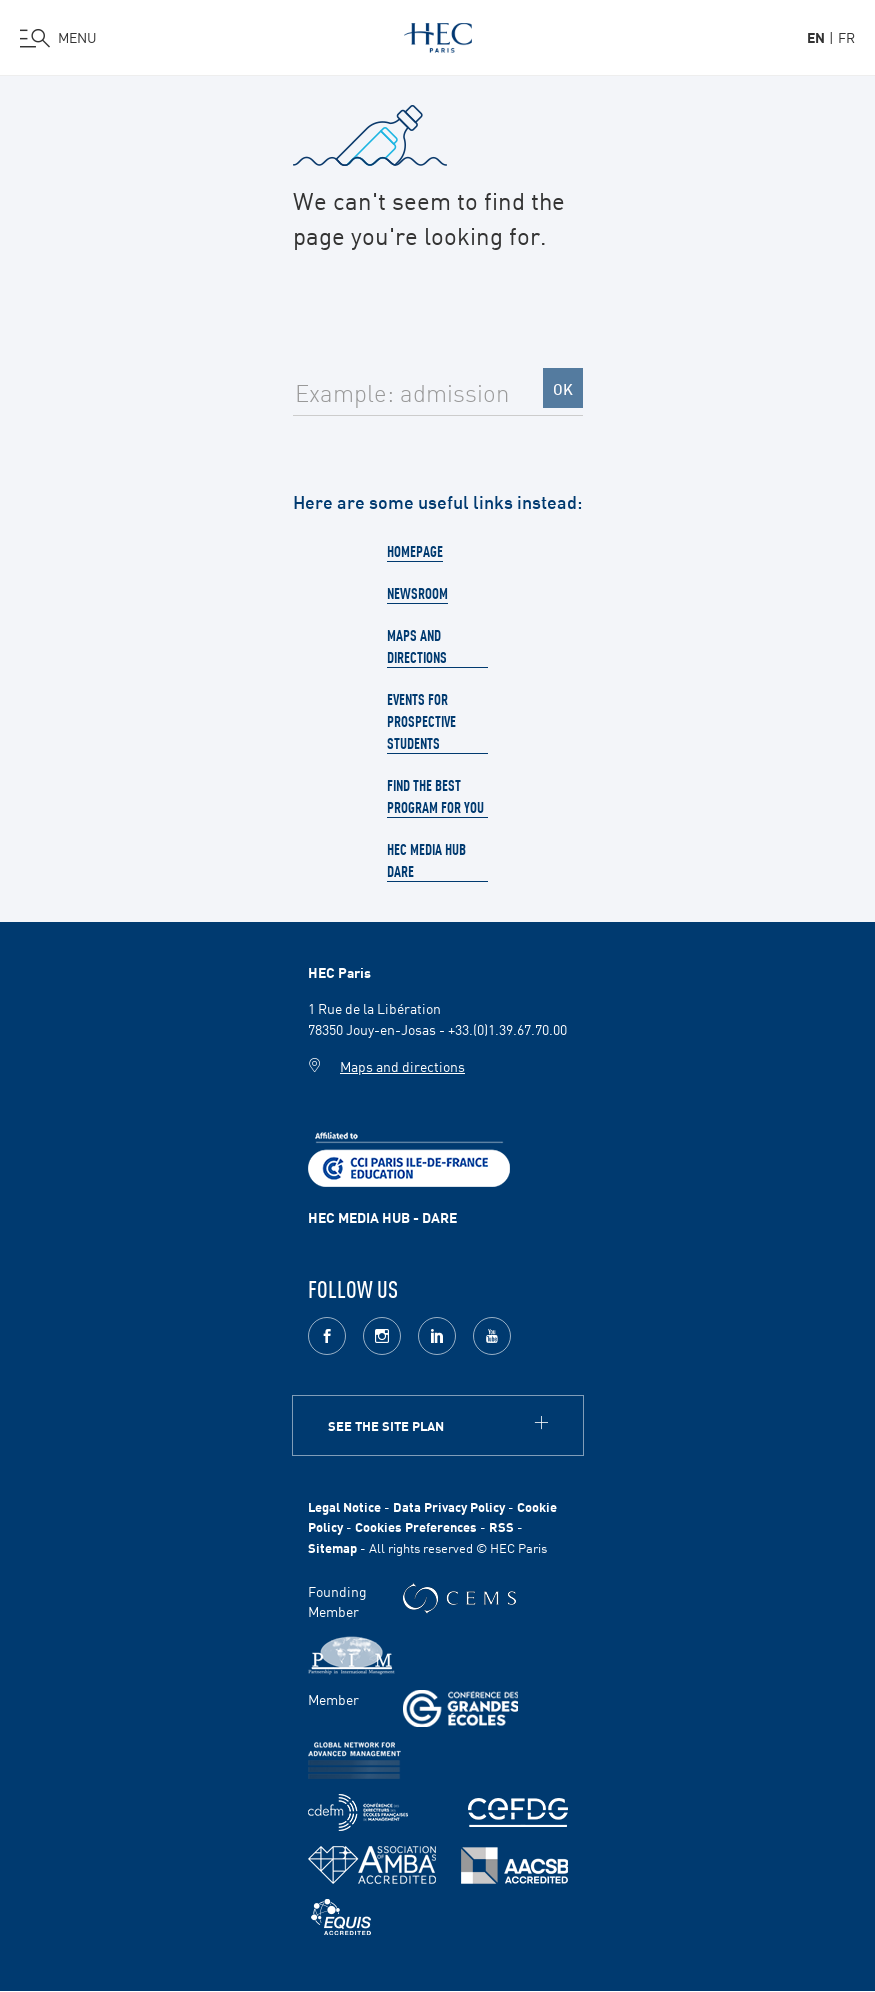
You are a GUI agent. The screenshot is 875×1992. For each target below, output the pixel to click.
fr (846, 37)
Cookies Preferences (416, 1526)
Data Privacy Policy (449, 1506)
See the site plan (386, 1425)
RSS (501, 1526)
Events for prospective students (421, 721)
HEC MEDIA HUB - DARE (382, 1217)
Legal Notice (344, 1506)
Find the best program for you (435, 796)
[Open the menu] (58, 38)
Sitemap (332, 1547)
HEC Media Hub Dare (426, 860)
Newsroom (417, 593)
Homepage (415, 551)
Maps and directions (417, 646)
